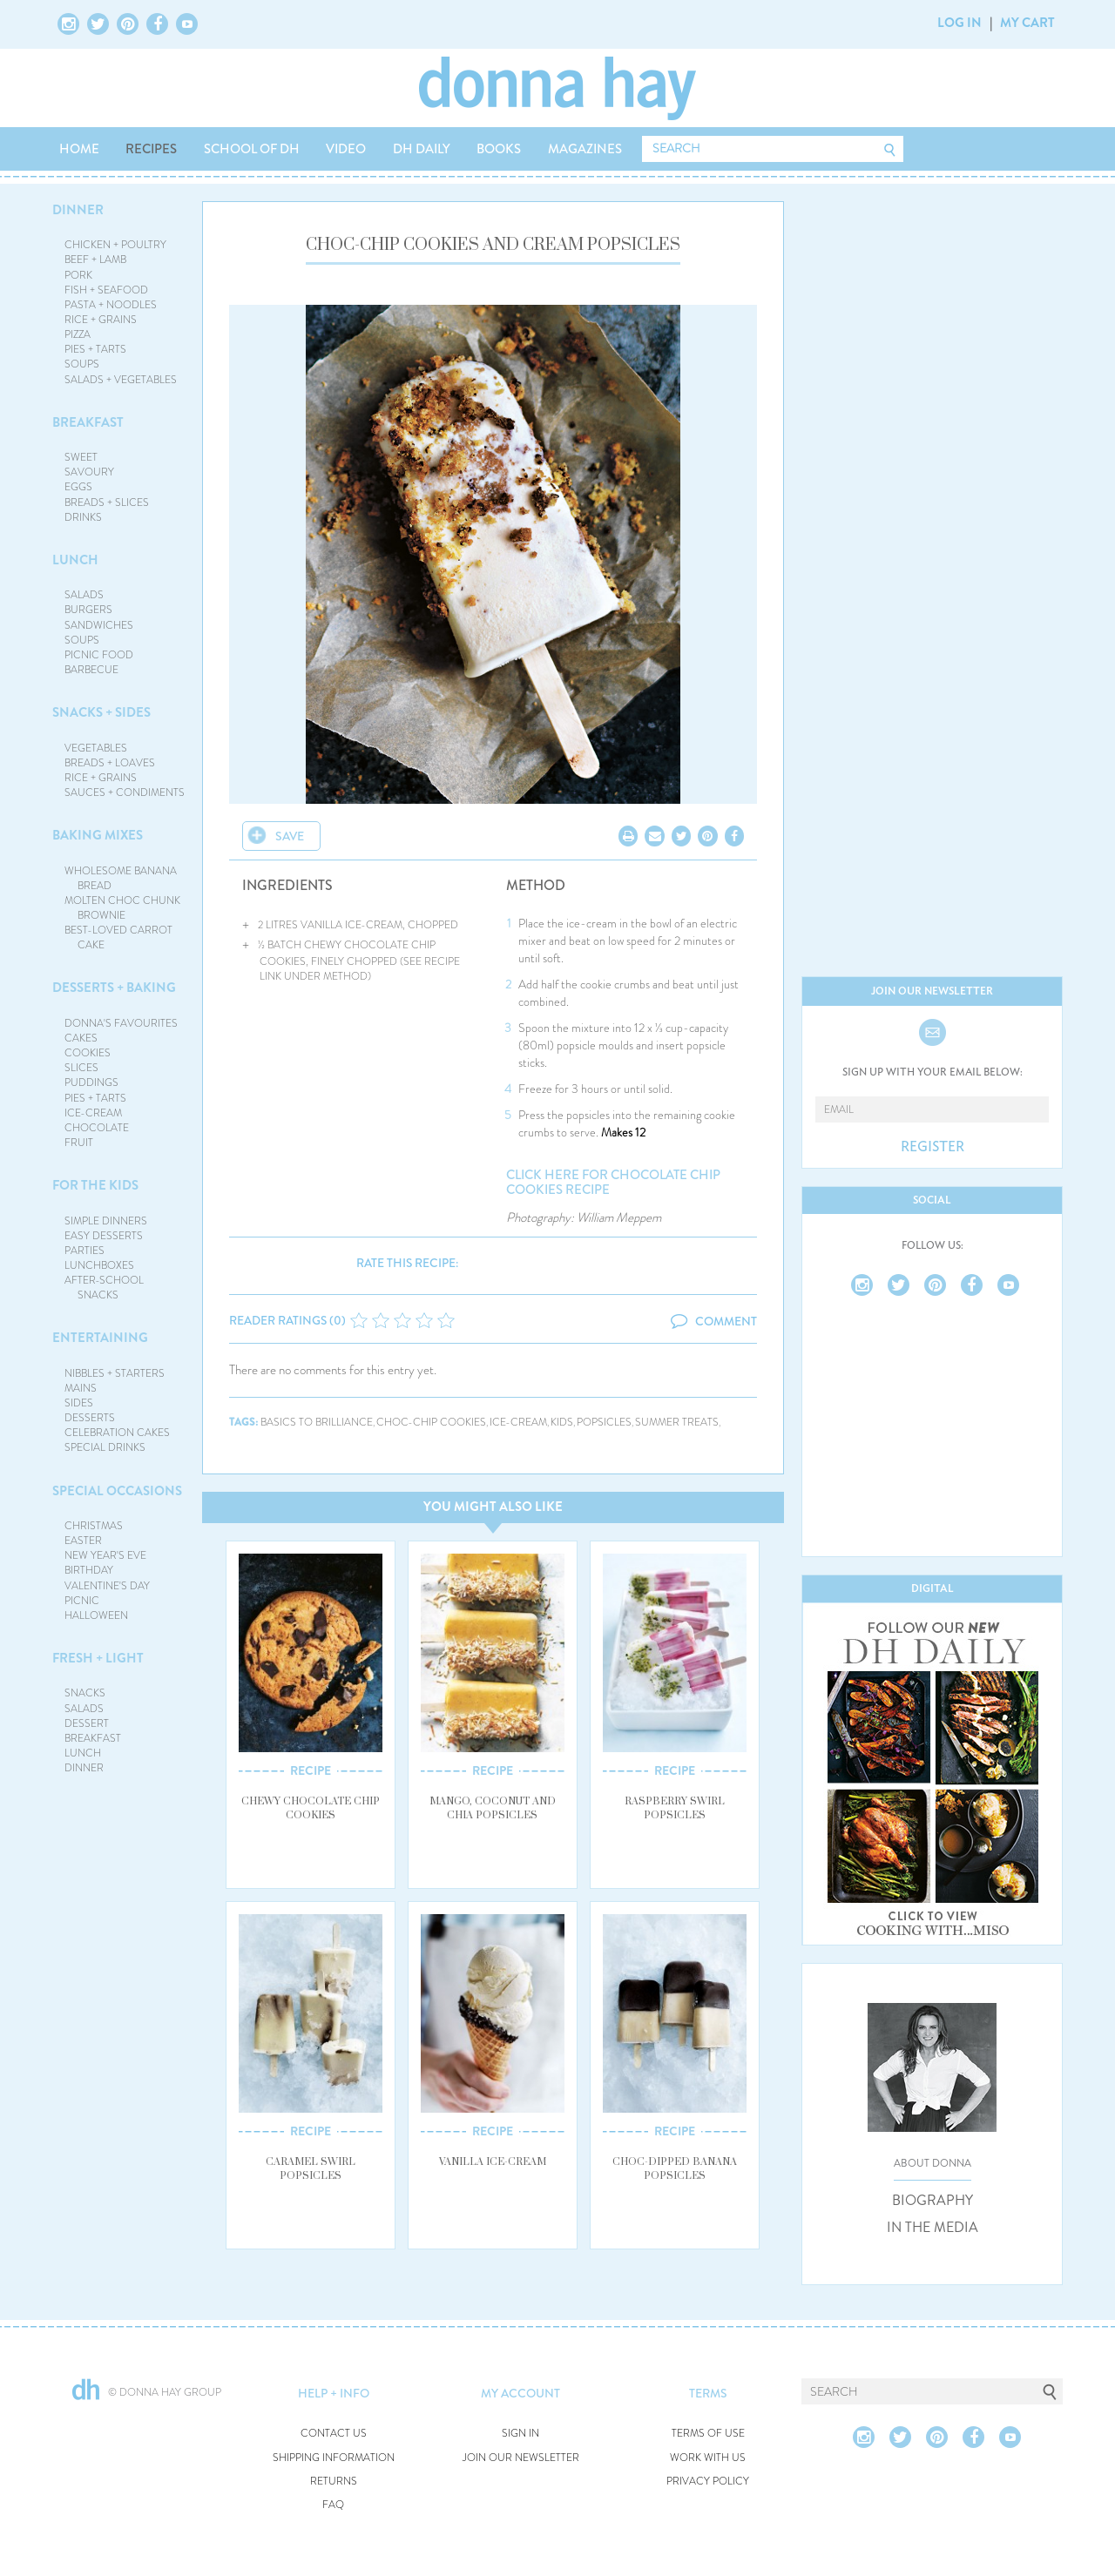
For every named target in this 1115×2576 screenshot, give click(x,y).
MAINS (80, 1388)
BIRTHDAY (88, 1570)
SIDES (78, 1403)
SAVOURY (89, 472)
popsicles (604, 1422)
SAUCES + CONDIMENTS (124, 792)
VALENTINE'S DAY (107, 1586)
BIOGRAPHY (932, 2200)
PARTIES (84, 1250)
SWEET (81, 457)
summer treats (677, 1422)
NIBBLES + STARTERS (114, 1373)
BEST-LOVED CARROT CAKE (118, 937)
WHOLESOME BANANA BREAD (120, 878)
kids (562, 1422)
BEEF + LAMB (95, 259)
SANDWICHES (98, 625)
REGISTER (932, 1147)
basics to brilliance (316, 1422)
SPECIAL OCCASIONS (117, 1490)
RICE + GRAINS (100, 319)
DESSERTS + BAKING (114, 987)
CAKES (81, 1038)
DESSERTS (89, 1418)
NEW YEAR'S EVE (105, 1555)
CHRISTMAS (93, 1526)
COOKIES (87, 1053)
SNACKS (84, 1693)
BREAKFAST (88, 422)
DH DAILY (421, 148)
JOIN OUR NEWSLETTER (521, 2458)
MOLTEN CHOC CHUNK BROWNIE (122, 908)
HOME (79, 148)
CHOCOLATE (96, 1128)
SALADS (84, 595)
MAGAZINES (585, 148)
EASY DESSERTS (103, 1236)
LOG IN (959, 22)
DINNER (78, 209)
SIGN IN (520, 2433)
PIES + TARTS (95, 349)
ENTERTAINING (100, 1337)
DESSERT (86, 1723)
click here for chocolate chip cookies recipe (613, 1182)
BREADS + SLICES (106, 502)
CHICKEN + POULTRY (115, 245)
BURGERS (88, 609)
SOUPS (81, 364)
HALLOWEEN (96, 1615)
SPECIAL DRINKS (104, 1447)
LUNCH (75, 560)
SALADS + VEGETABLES (120, 380)
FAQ (333, 2505)
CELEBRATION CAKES (117, 1432)
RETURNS (333, 2481)
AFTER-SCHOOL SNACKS (104, 1287)
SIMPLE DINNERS (105, 1221)
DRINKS (83, 517)
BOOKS (498, 148)
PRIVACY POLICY (707, 2481)
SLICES (81, 1068)
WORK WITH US (708, 2458)
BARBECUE (91, 670)
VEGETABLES (95, 748)
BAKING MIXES (97, 835)
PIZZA (77, 334)
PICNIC (81, 1600)
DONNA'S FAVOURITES (121, 1023)
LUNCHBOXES (99, 1265)
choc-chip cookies (431, 1422)
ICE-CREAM (93, 1113)
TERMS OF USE (708, 2433)
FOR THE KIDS (95, 1185)
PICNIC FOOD (98, 655)
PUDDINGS (91, 1082)
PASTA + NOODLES (110, 305)
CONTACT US (334, 2433)
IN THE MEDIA (932, 2227)
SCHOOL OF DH (252, 148)
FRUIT (78, 1142)
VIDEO (346, 148)
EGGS (78, 487)
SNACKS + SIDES (101, 712)
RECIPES (151, 148)
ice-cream (518, 1422)
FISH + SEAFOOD (106, 290)
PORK (78, 275)
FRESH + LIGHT (98, 1658)
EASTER (83, 1540)
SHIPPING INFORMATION (334, 2458)
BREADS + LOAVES (109, 763)
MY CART (1027, 22)
